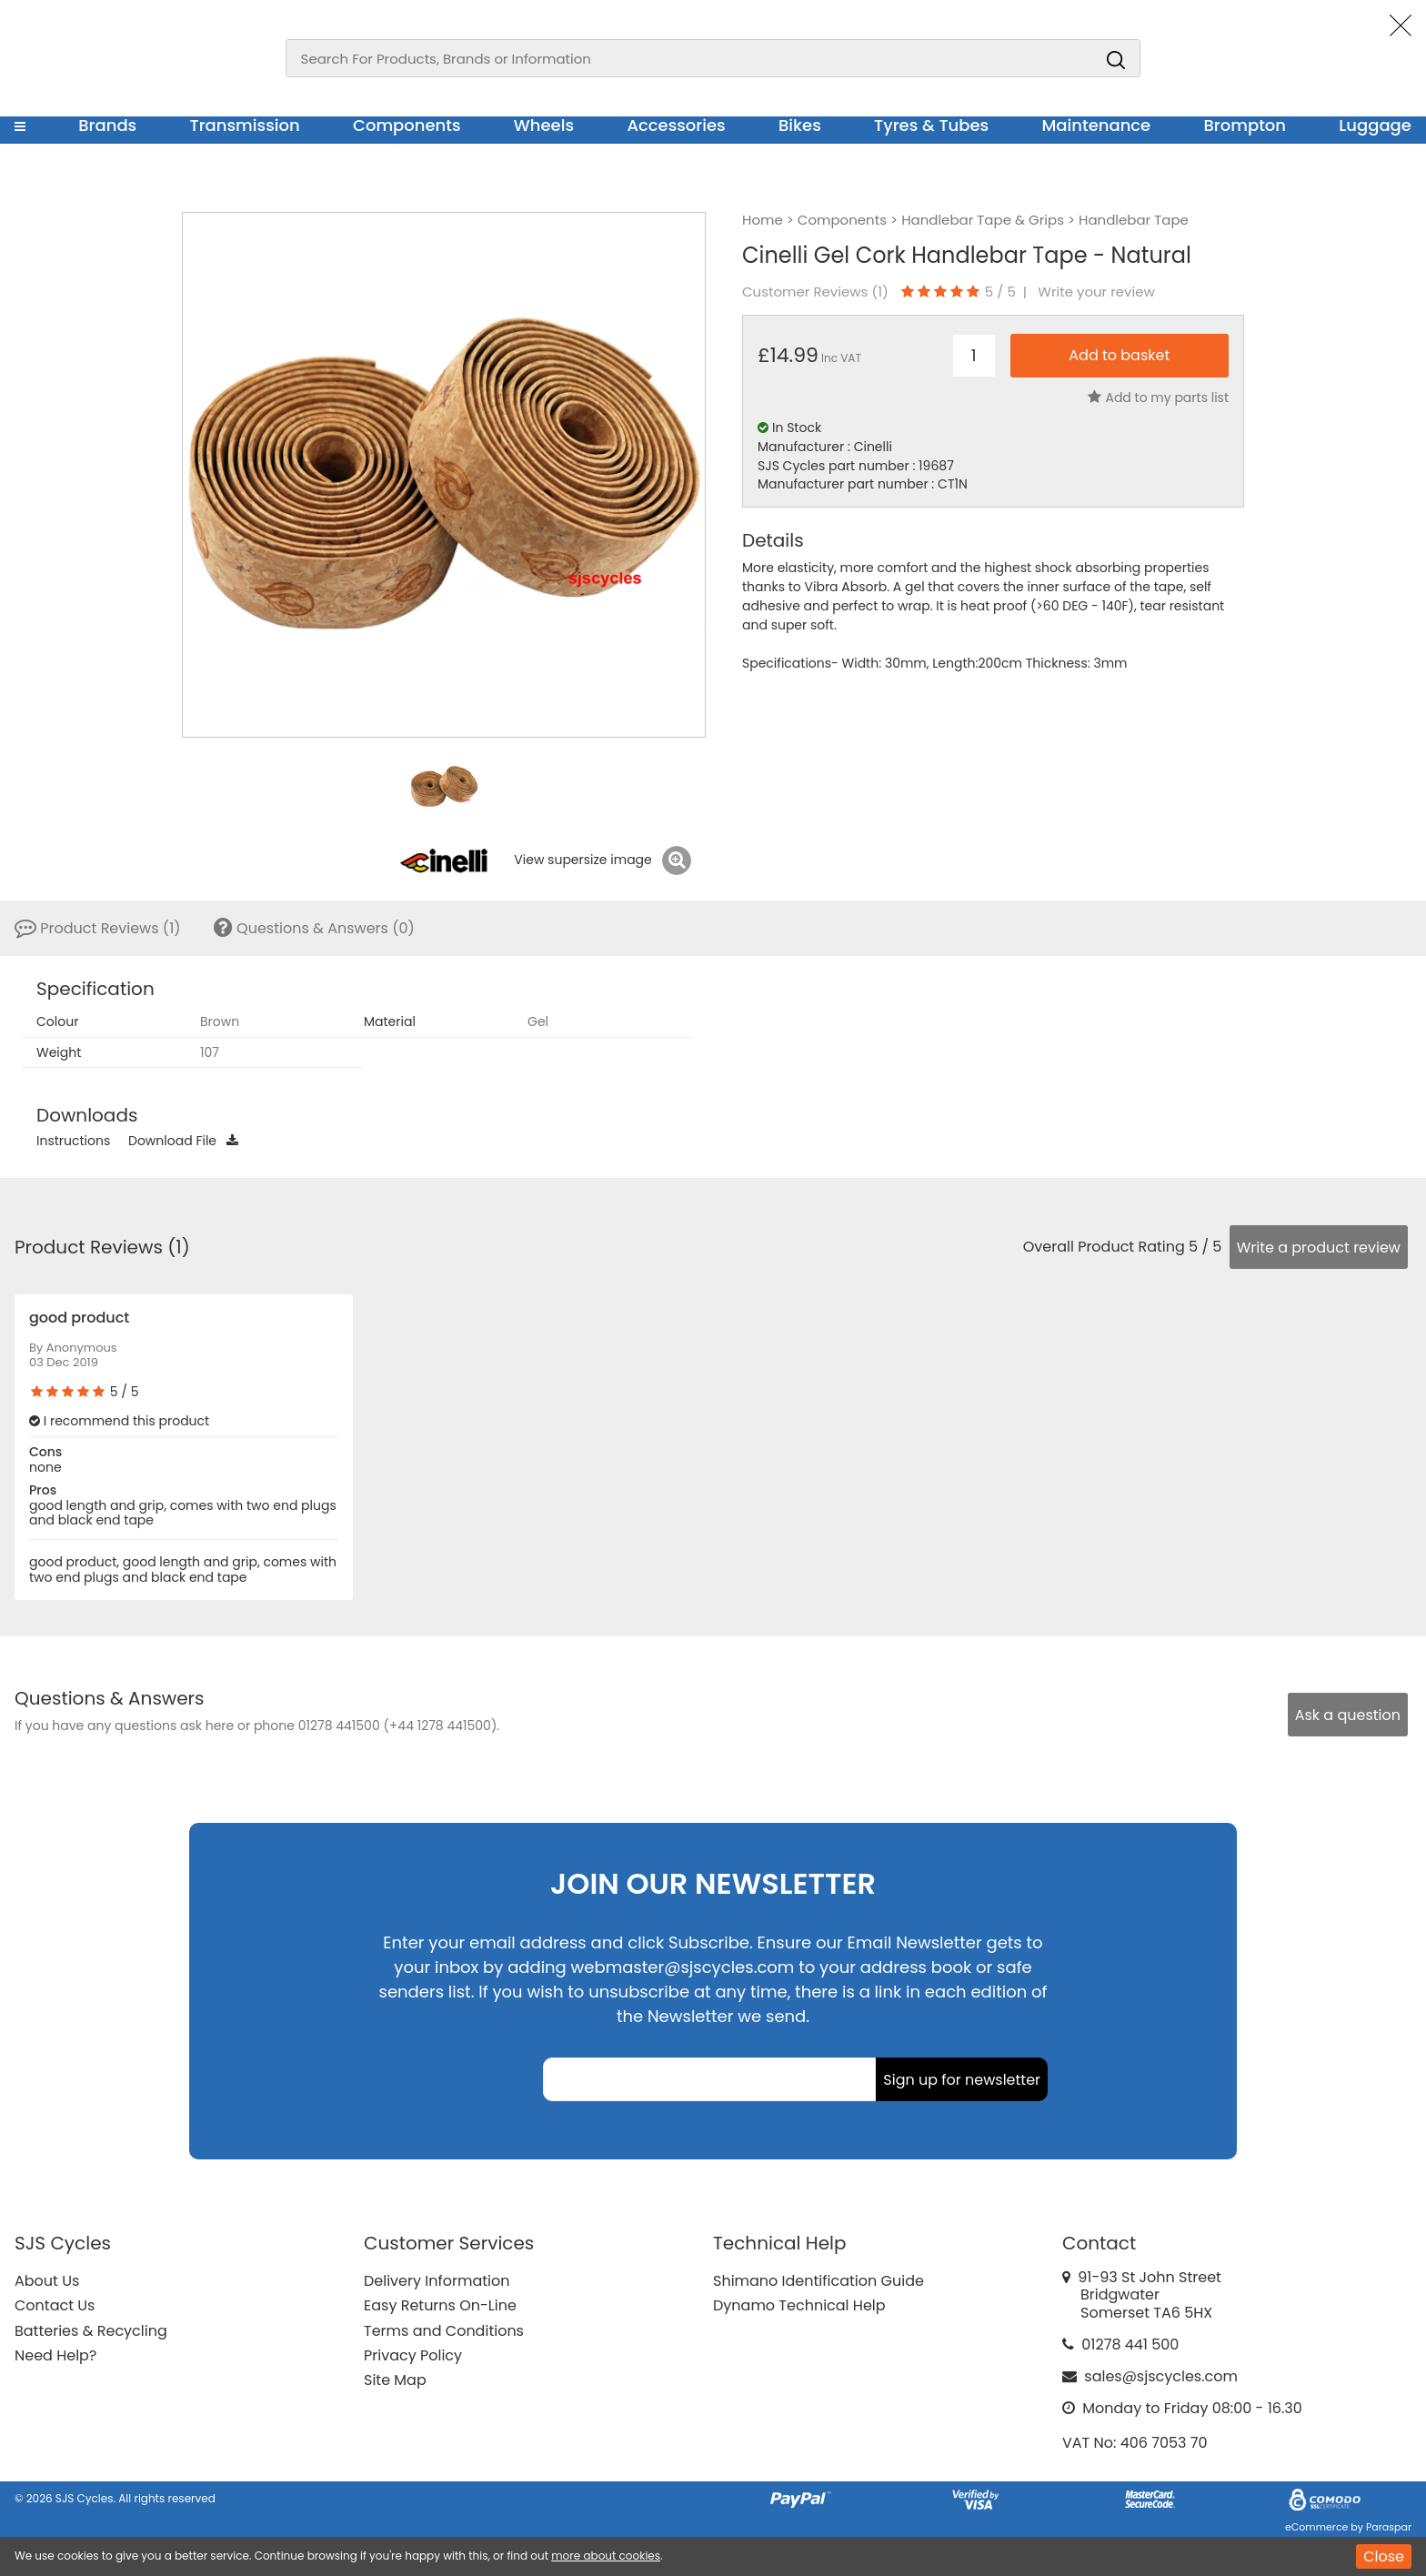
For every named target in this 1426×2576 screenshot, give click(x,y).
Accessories (676, 125)
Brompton (1245, 125)
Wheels (544, 125)
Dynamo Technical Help (799, 2305)
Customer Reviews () (815, 292)
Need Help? (55, 2355)
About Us (47, 2280)
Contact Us (55, 2305)
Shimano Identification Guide (818, 2280)
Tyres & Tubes (931, 125)
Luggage (1375, 125)
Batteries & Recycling (91, 2330)
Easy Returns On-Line (440, 2305)
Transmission (245, 125)
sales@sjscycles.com (1161, 2376)
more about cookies (605, 2555)
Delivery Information (436, 2280)
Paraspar (1388, 2527)
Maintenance (1095, 125)
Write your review (1096, 292)
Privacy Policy (413, 2355)
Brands (107, 125)
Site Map (395, 2380)
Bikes (799, 125)
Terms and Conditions (444, 2330)
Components (407, 125)
